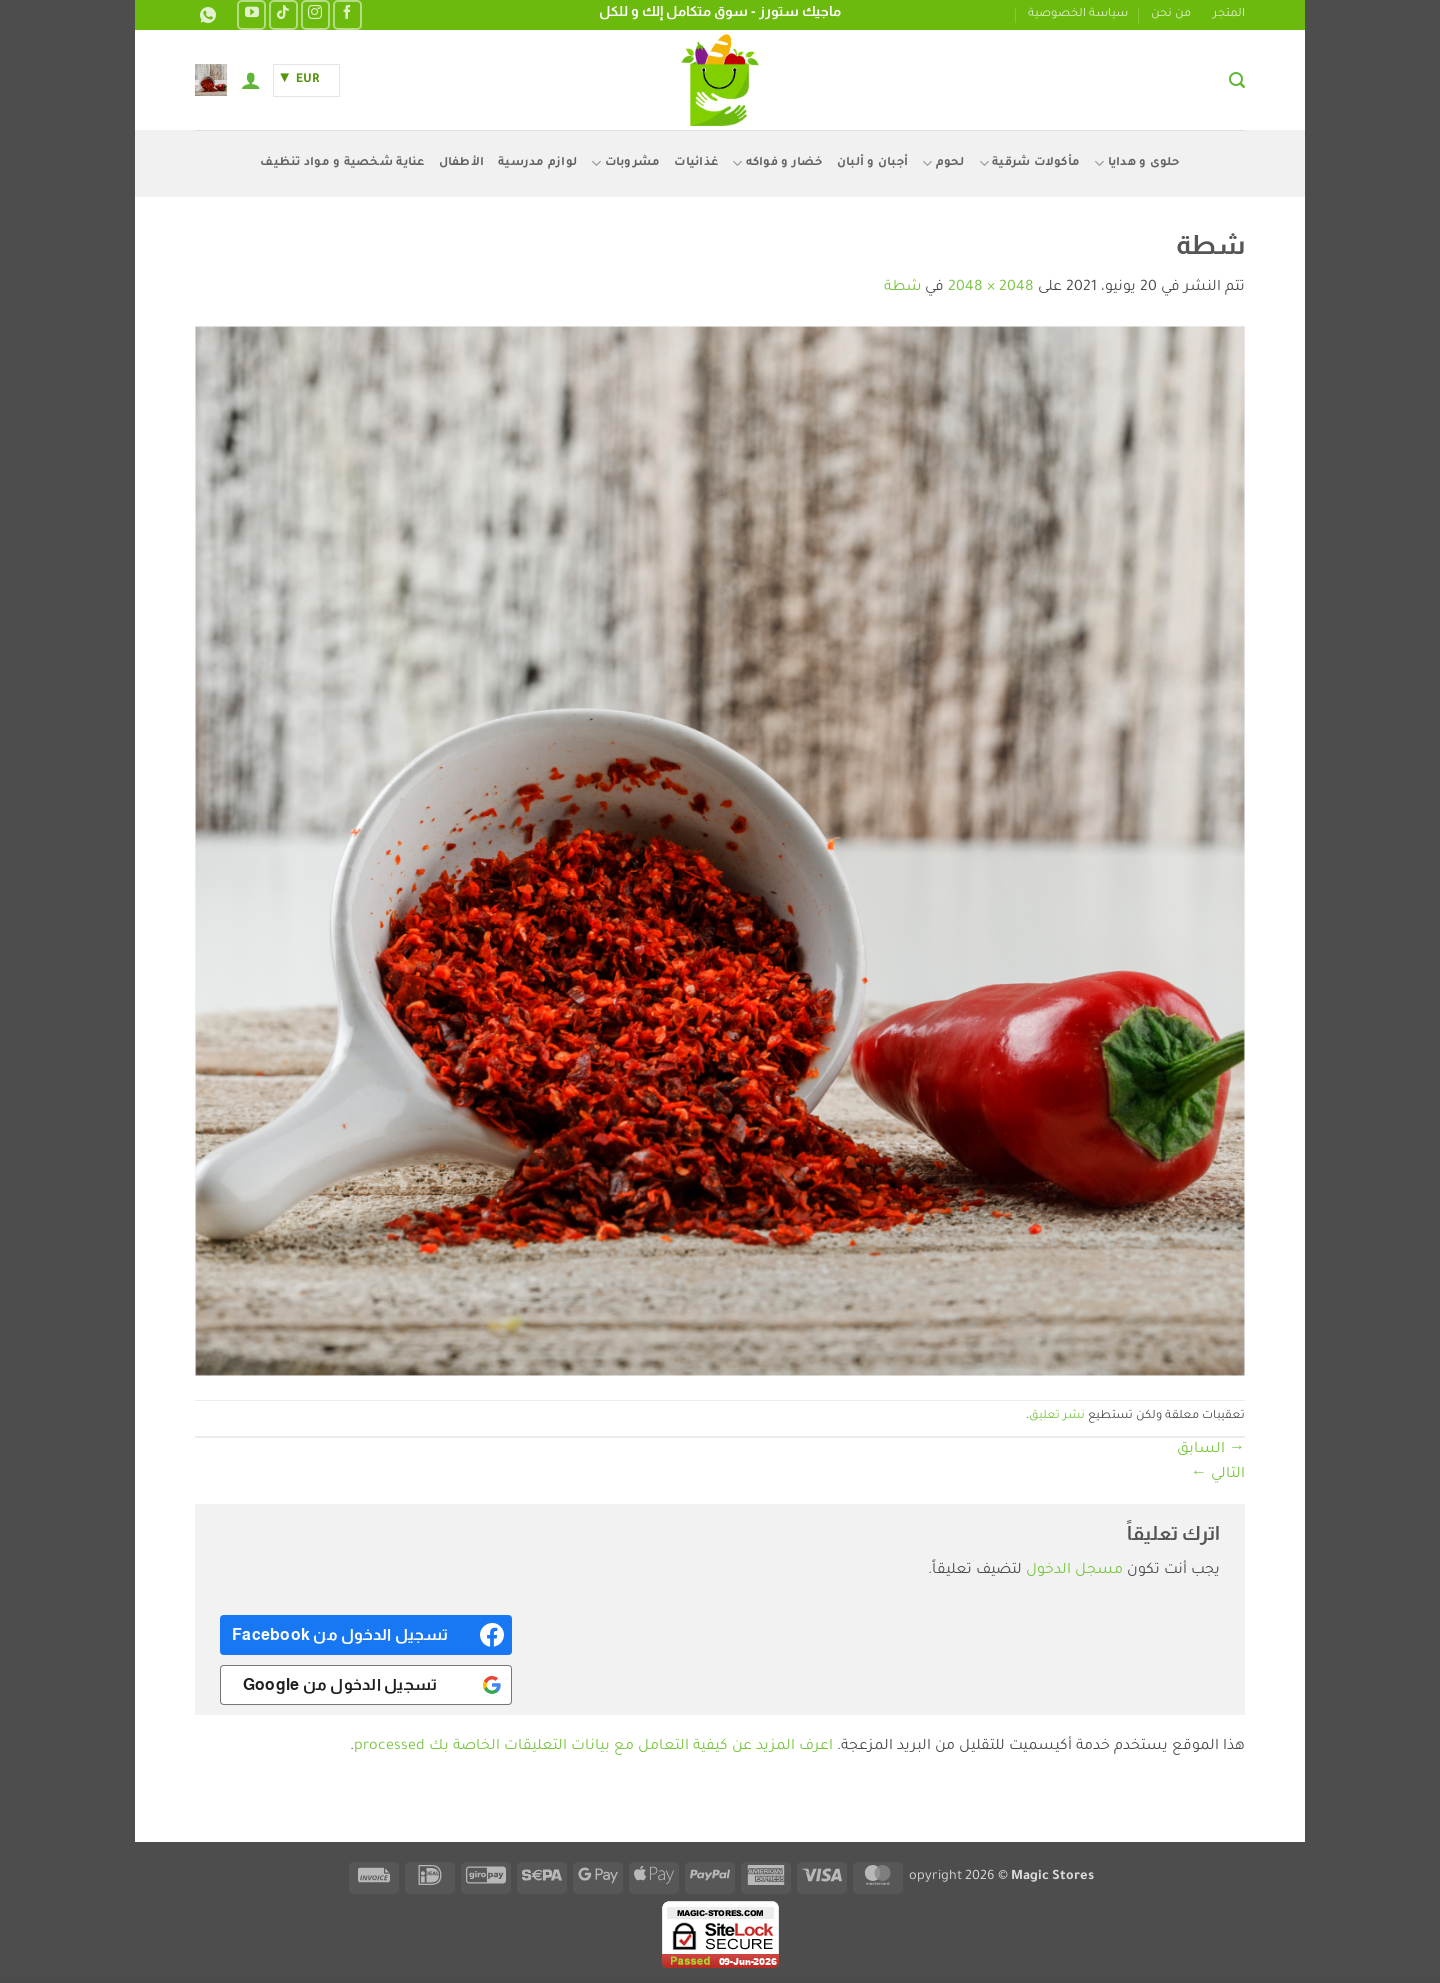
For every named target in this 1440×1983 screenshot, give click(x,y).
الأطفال (462, 163)
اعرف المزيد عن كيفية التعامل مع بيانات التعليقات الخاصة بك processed (593, 1747)
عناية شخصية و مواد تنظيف (342, 163)
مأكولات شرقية (1030, 163)
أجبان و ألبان (872, 163)
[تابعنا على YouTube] (251, 14)
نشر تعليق (1057, 1416)
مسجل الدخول (1074, 1571)
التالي (1218, 1475)
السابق (1211, 1450)
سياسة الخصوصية (1078, 14)
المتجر (1229, 14)
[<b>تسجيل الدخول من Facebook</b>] (366, 1635)
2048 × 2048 (991, 288)
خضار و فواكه (777, 163)
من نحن (1171, 14)
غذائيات (696, 163)
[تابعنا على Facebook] (347, 14)
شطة (902, 288)
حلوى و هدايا (1137, 163)
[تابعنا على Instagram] (315, 14)
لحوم (943, 163)
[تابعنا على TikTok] (283, 14)
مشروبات (625, 163)
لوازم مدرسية (537, 163)
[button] (1237, 80)
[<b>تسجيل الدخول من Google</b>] (366, 1685)
